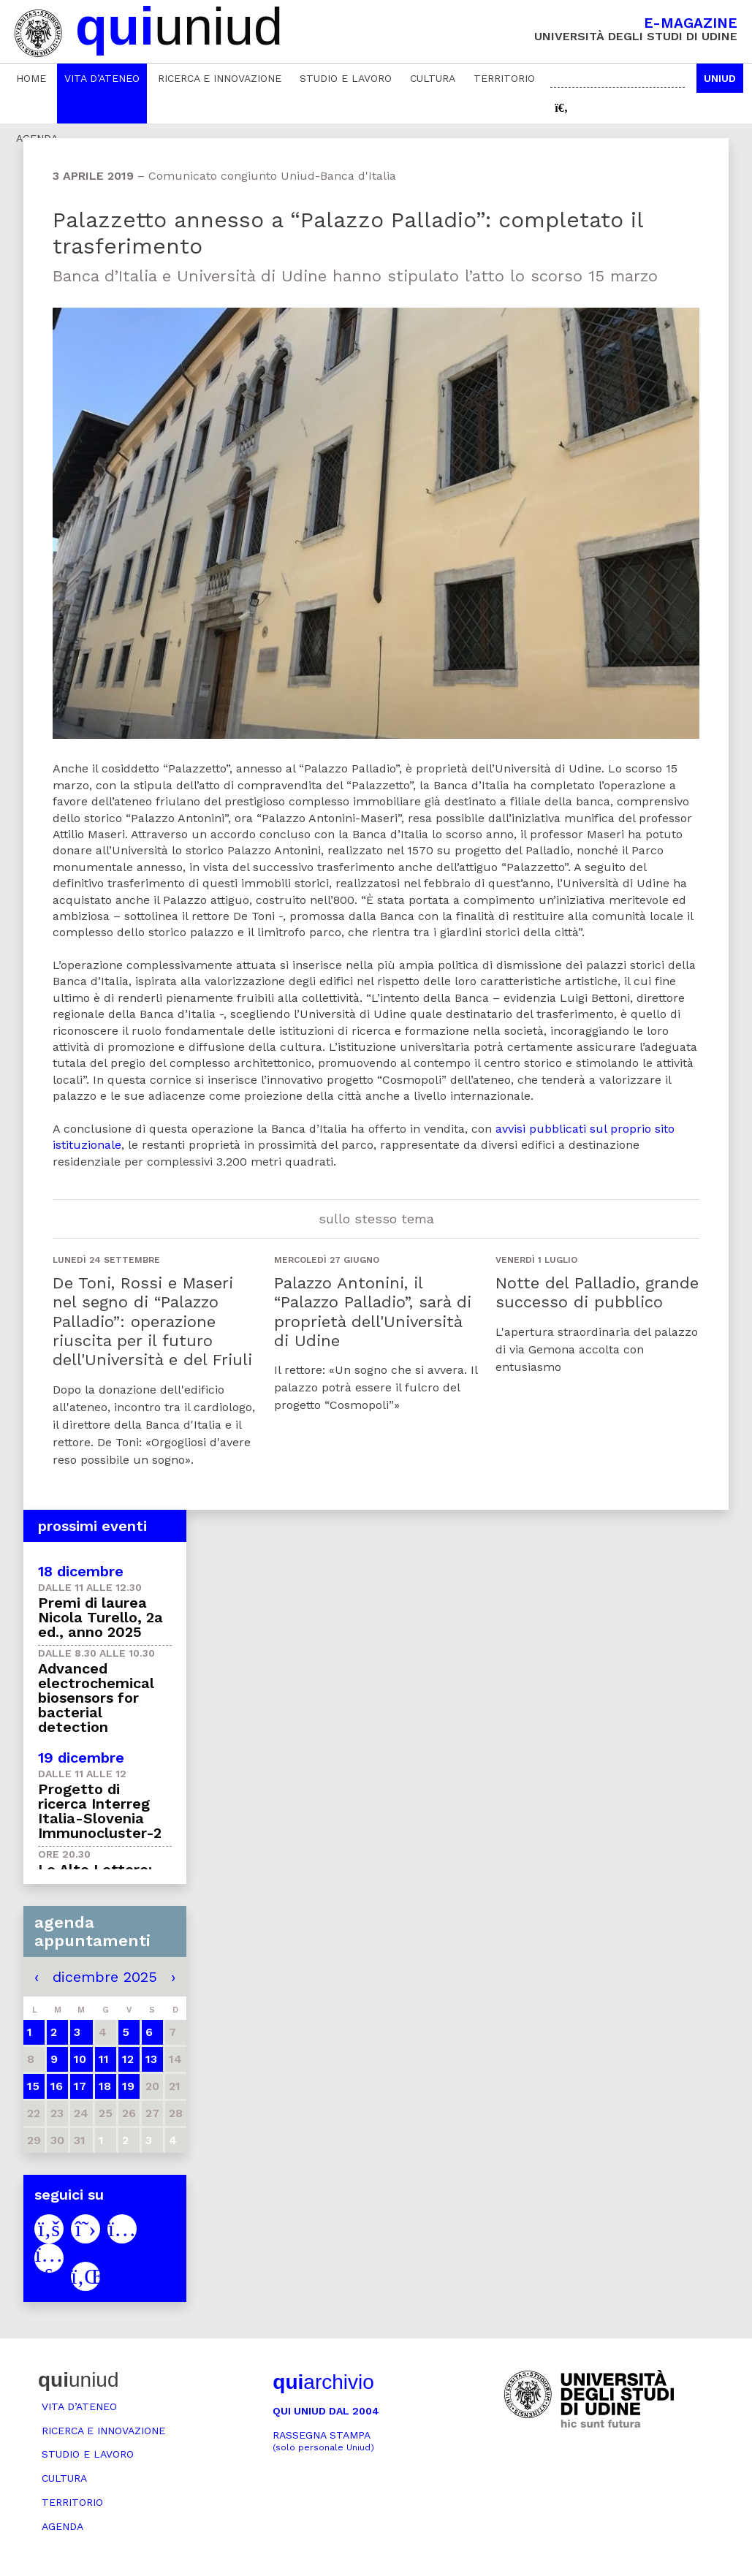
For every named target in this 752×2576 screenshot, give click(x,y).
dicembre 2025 (105, 1977)
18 (105, 2086)
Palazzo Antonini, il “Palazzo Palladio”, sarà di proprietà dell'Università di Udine (372, 1312)
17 (80, 2086)
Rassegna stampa (323, 2441)
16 (56, 2086)
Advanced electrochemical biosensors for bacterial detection (96, 1698)
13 (151, 2059)
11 (104, 2059)
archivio (323, 2382)
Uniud (720, 78)
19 (128, 2086)
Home (31, 78)
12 (128, 2059)
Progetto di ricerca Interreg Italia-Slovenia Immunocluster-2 (100, 1811)
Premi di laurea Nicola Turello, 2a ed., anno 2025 (100, 1617)
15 (33, 2086)
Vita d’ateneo (102, 78)
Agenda (62, 2526)
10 (80, 2059)
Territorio (504, 78)
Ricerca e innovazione (219, 78)
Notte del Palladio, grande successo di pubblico (597, 1292)
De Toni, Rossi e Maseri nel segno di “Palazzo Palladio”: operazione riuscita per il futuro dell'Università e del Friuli (152, 1321)
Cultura (432, 78)
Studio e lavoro (346, 78)
